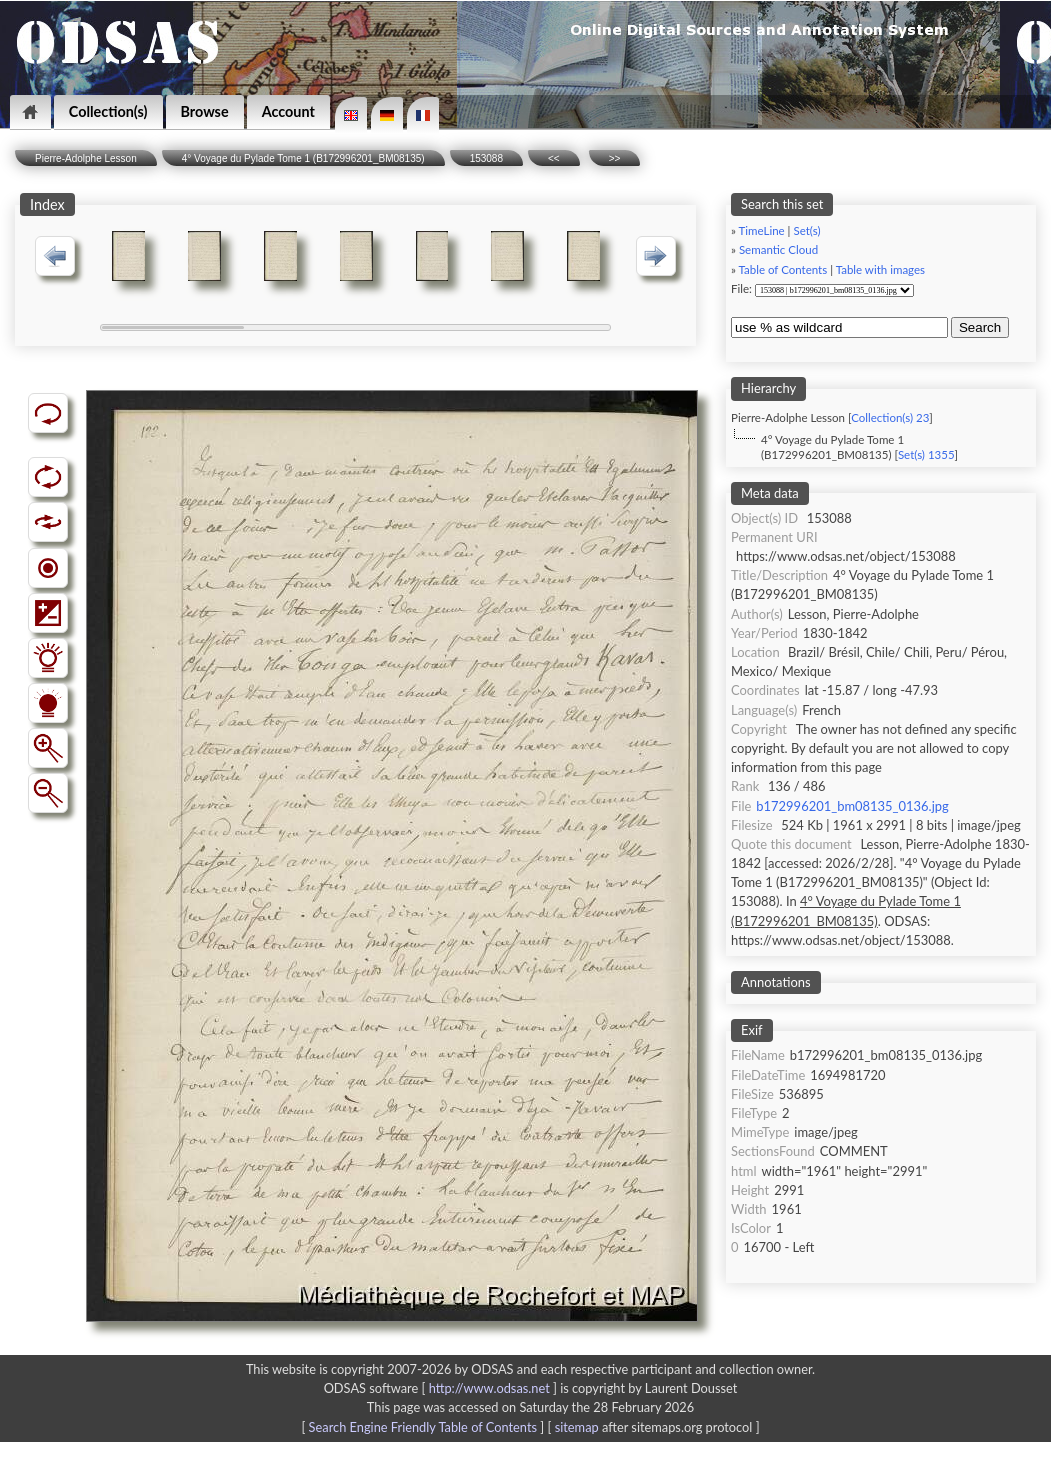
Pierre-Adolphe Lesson (86, 158)
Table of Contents (783, 269)
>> (615, 158)
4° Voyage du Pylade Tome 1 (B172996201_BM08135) (303, 158)
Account (288, 111)
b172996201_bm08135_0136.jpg (852, 806)
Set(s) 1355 (926, 454)
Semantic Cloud (778, 249)
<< (554, 158)
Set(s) (806, 230)
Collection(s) (108, 111)
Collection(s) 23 (890, 417)
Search (980, 327)
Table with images (880, 269)
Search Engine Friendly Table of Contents (423, 1427)
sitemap (577, 1427)
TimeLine (762, 230)
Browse (205, 111)
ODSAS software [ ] (442, 1388)
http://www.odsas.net (489, 1388)
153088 (486, 158)
